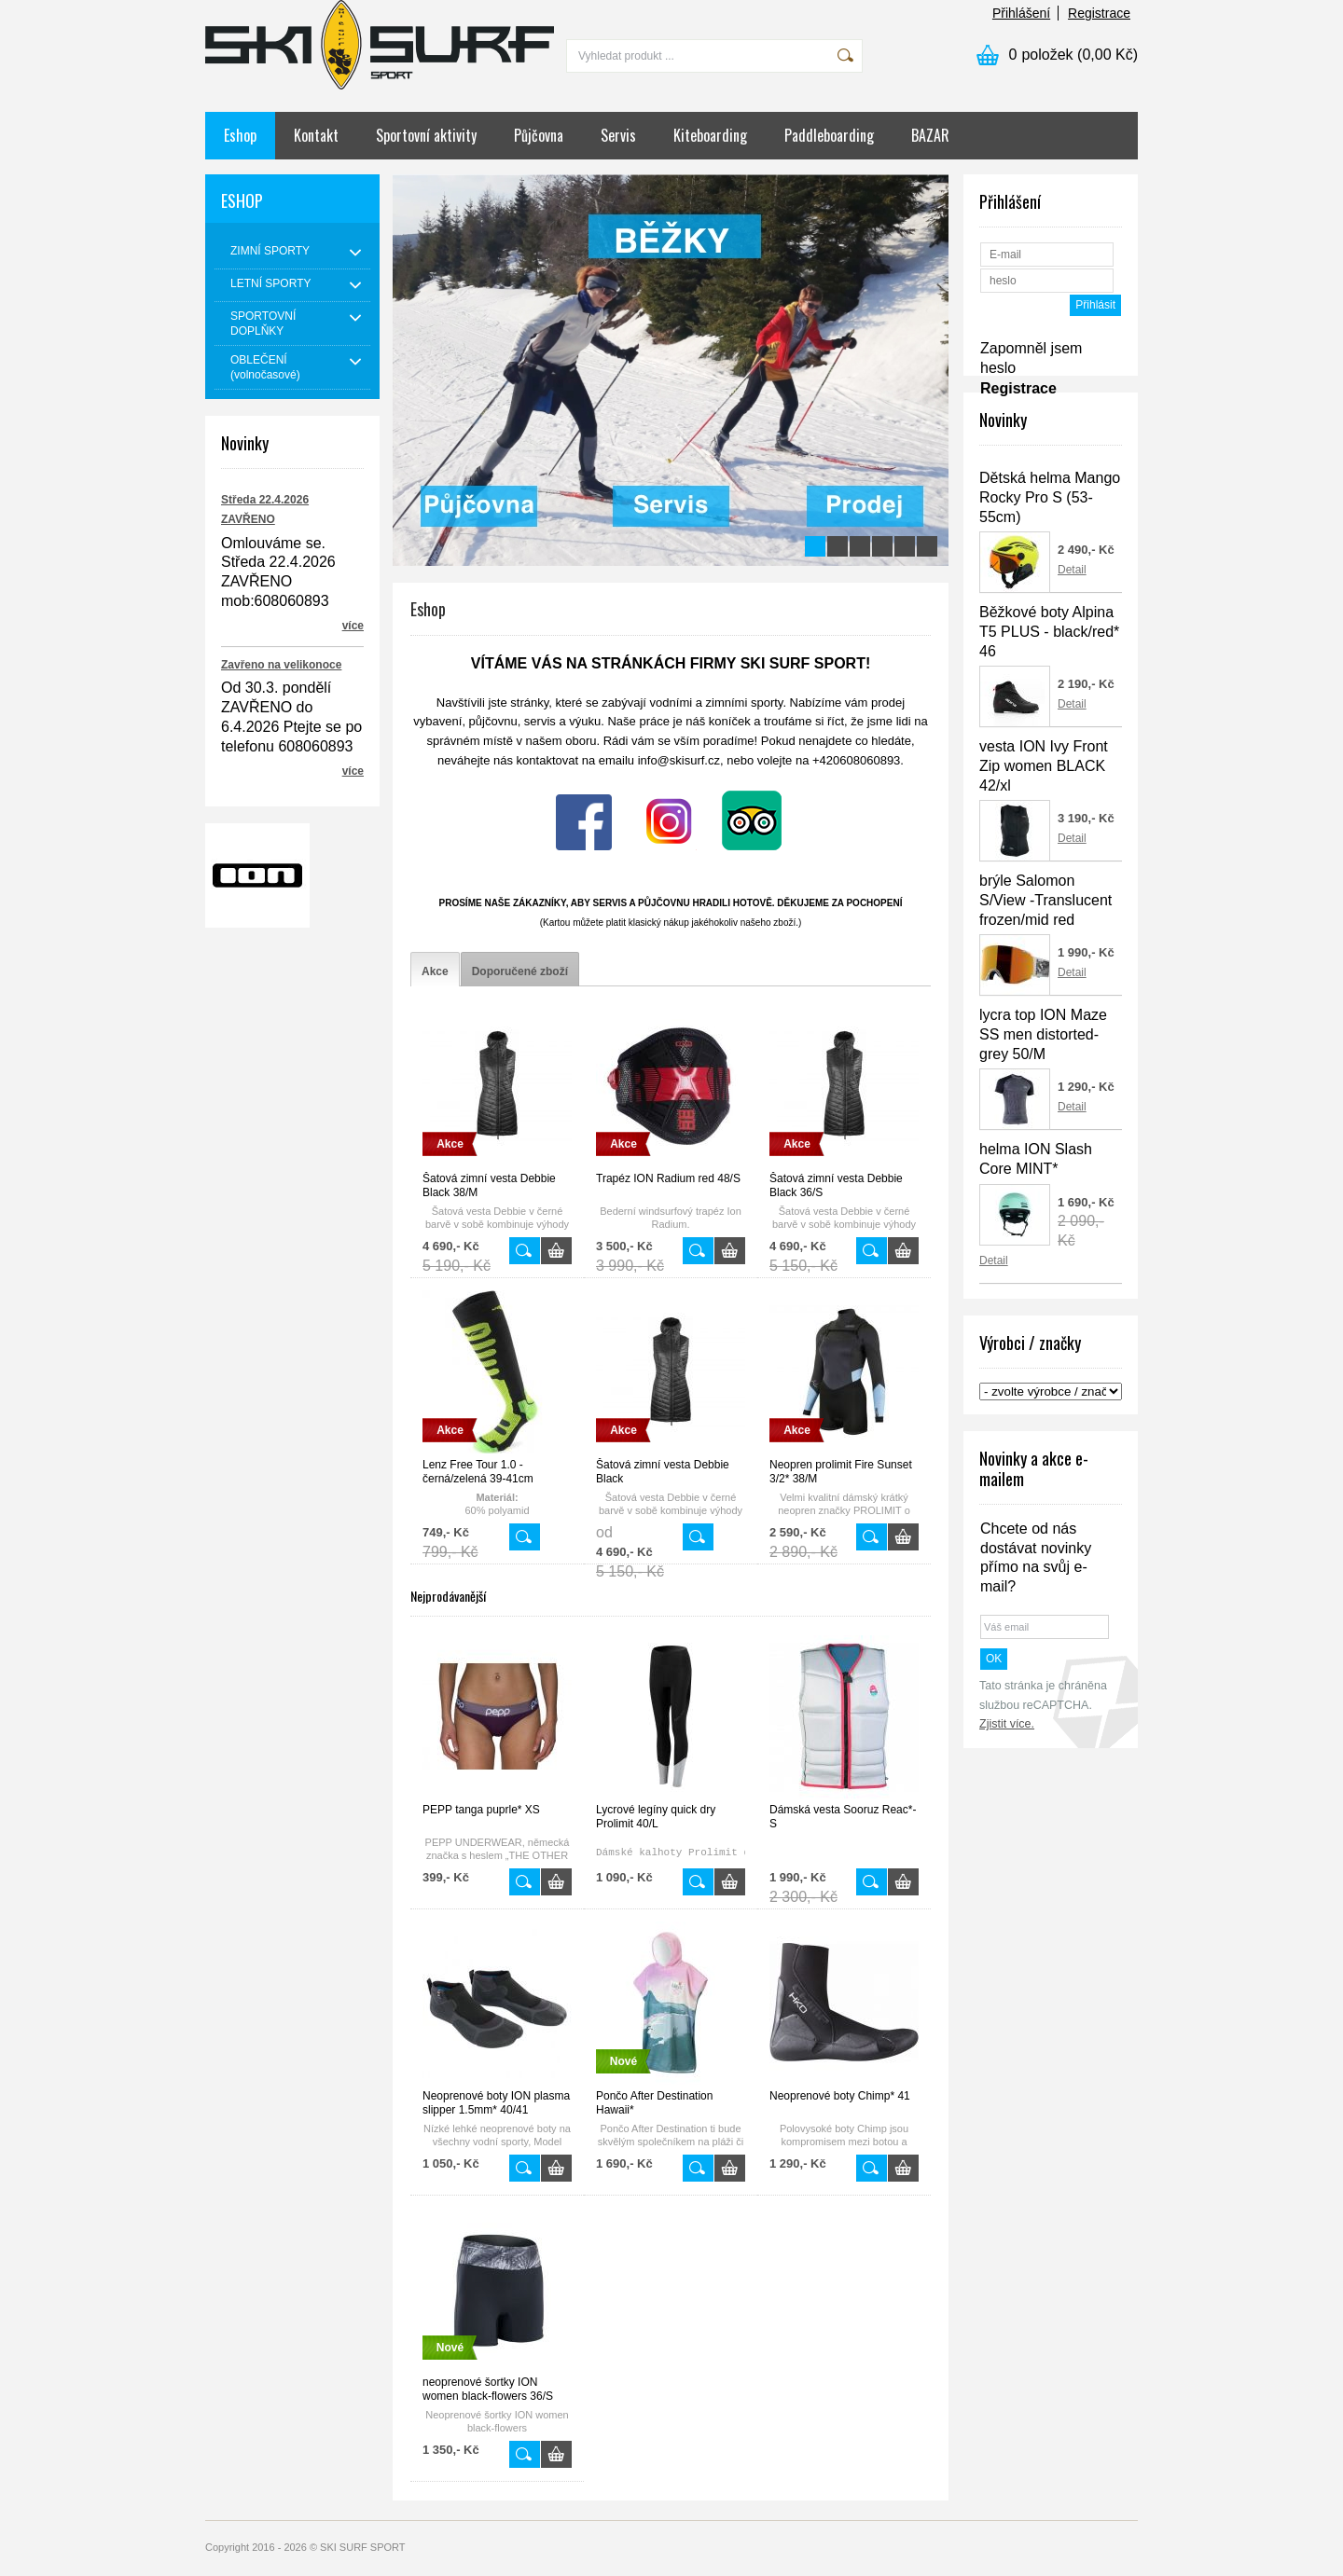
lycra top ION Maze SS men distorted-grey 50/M (1043, 1034)
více (353, 625)
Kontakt (316, 135)
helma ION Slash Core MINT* (1035, 1159)
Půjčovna (538, 135)
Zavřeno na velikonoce (281, 664)
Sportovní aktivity (426, 135)
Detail (1072, 569)
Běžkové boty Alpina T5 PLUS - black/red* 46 (1049, 631)
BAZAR (930, 135)
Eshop (240, 135)
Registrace (1099, 13)
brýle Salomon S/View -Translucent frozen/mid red (1045, 900)
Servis (618, 135)
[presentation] (435, 972)
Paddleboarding (829, 135)
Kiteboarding (710, 135)
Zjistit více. (1006, 1723)
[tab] (435, 972)
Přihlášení (1021, 13)
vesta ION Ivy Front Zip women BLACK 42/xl (1043, 765)
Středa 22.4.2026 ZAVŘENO (265, 509)
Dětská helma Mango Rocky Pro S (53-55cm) (1049, 497)
